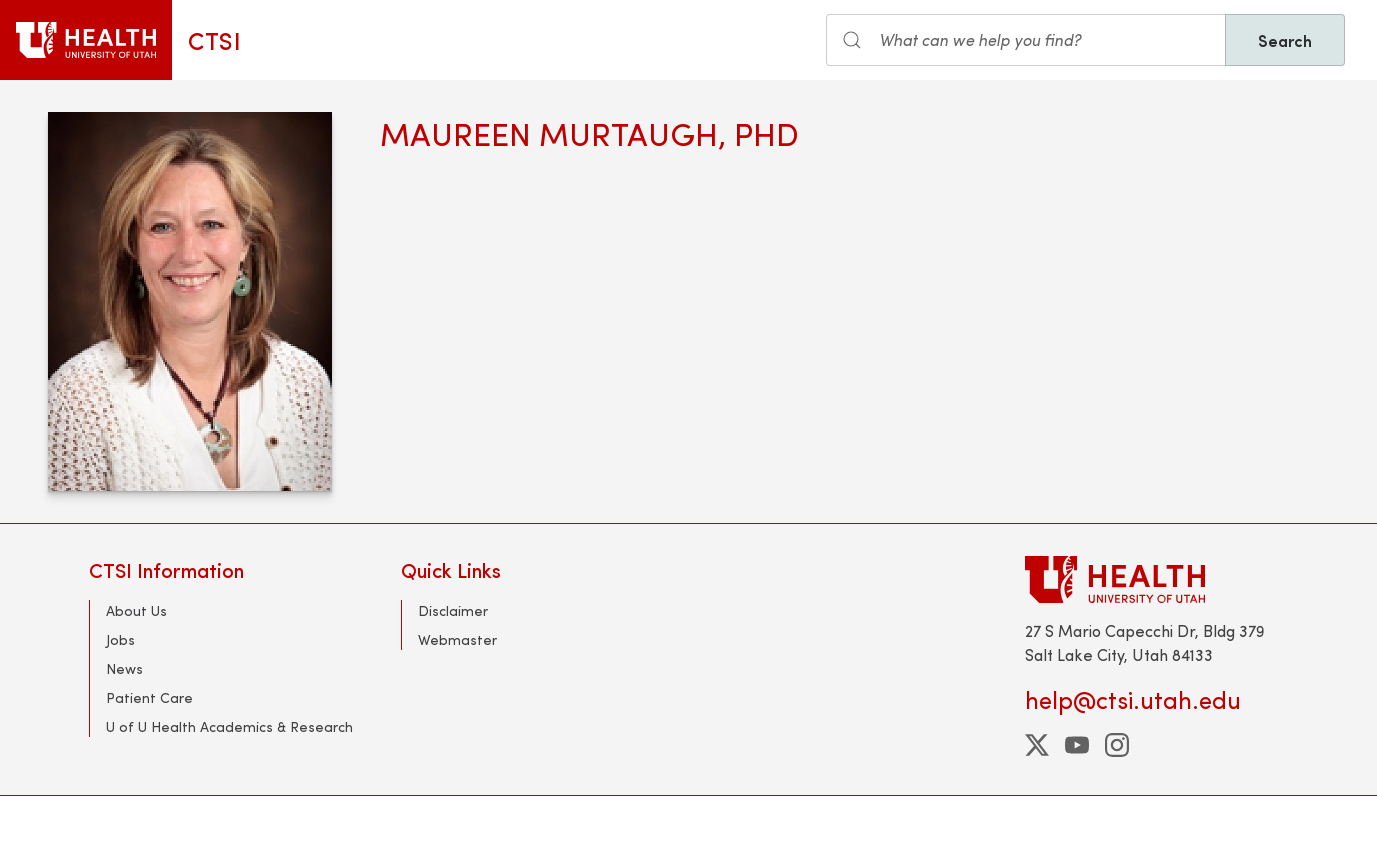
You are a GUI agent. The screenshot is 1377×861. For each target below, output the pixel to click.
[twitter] (1037, 745)
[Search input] (1026, 40)
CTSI (214, 40)
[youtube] (1077, 745)
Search (1285, 40)
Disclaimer (453, 610)
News (124, 668)
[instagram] (1117, 745)
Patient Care (149, 697)
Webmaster (457, 639)
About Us (136, 610)
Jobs (120, 639)
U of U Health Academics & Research (229, 726)
